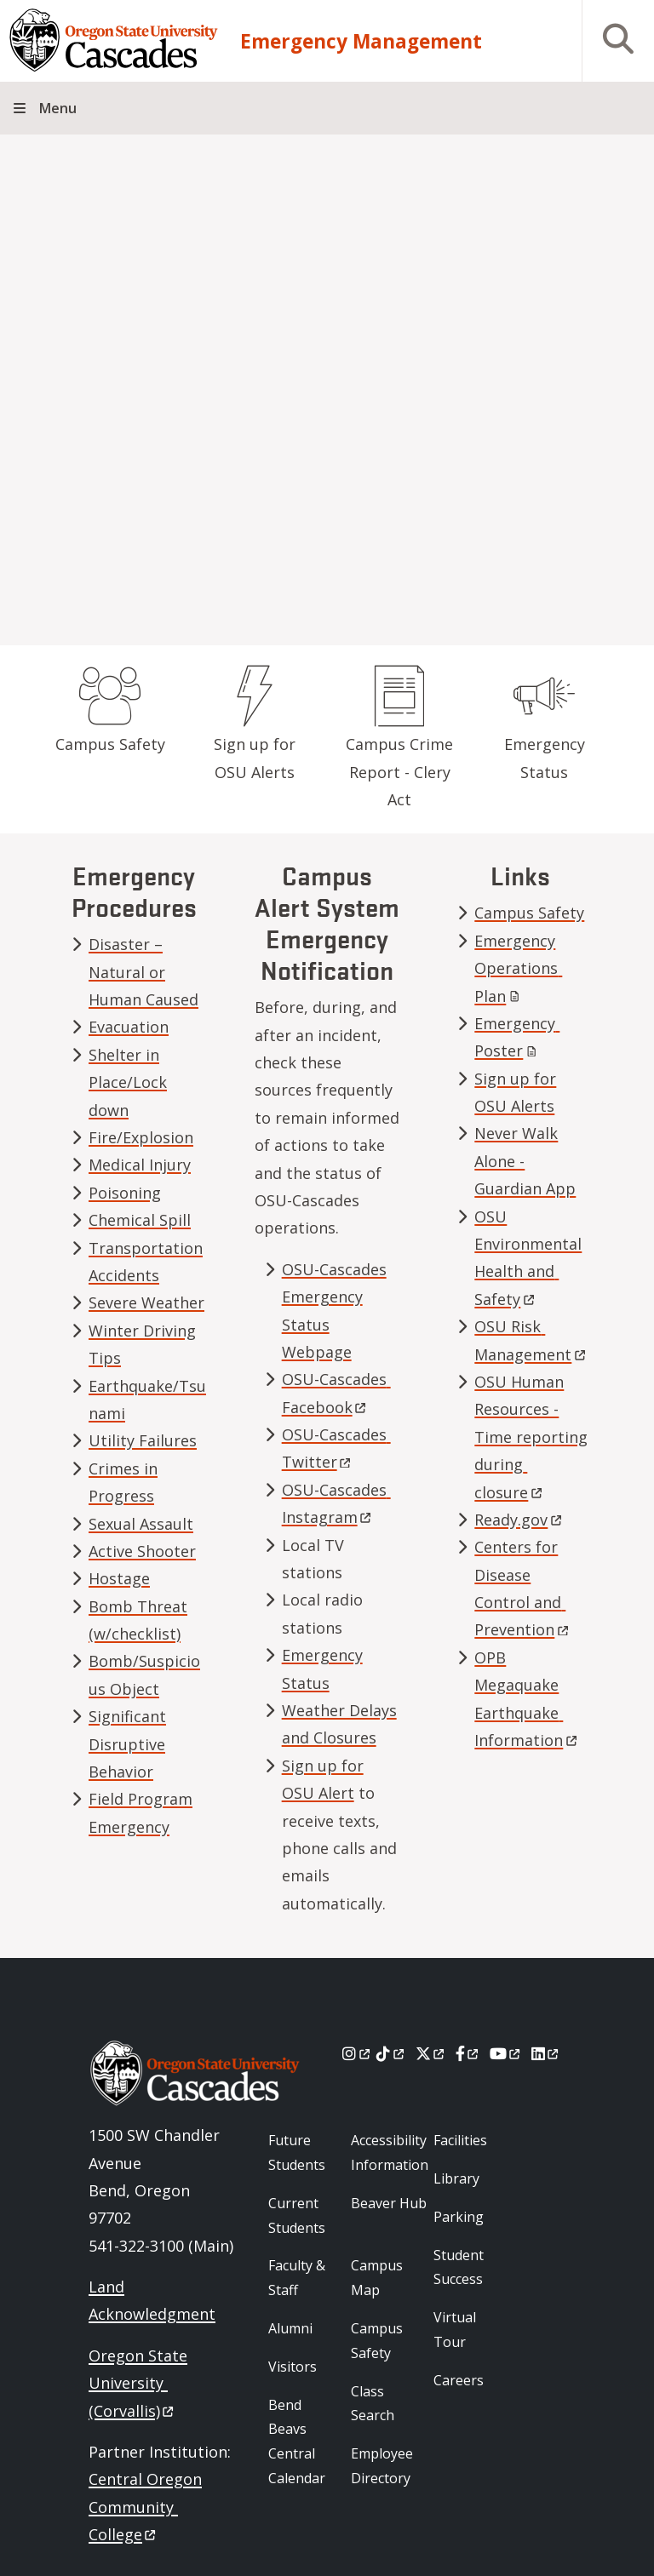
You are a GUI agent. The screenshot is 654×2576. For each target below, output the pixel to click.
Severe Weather (146, 1302)
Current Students (296, 2215)
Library (456, 2178)
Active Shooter (142, 1551)
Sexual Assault (141, 1524)
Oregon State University (138, 2383)
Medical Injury (140, 1164)
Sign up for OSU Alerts (254, 757)
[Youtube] (506, 2053)
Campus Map (377, 2277)
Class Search (372, 2403)
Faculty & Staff (296, 2277)
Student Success (458, 2267)
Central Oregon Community (145, 2507)
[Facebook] (468, 2053)
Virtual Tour (454, 2329)
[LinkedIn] (546, 2053)
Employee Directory (382, 2465)
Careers (458, 2380)
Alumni (290, 2328)
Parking (458, 2216)
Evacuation (129, 1026)
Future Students (296, 2152)
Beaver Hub (389, 2203)
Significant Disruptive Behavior (127, 1744)
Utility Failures (143, 1440)
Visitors (292, 2366)
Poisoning (125, 1192)
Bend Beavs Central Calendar (296, 2441)
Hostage (119, 1578)
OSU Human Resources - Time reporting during (531, 1437)
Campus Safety (110, 744)
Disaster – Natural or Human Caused (143, 972)
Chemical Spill (140, 1220)
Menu (58, 108)
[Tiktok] (391, 2053)
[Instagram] (357, 2053)
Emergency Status (544, 757)
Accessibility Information (389, 2152)
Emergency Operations (518, 968)
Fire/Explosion (141, 1137)
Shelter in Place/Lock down (128, 1082)
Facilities (460, 2140)
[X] (431, 2053)
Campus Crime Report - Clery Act (399, 772)
